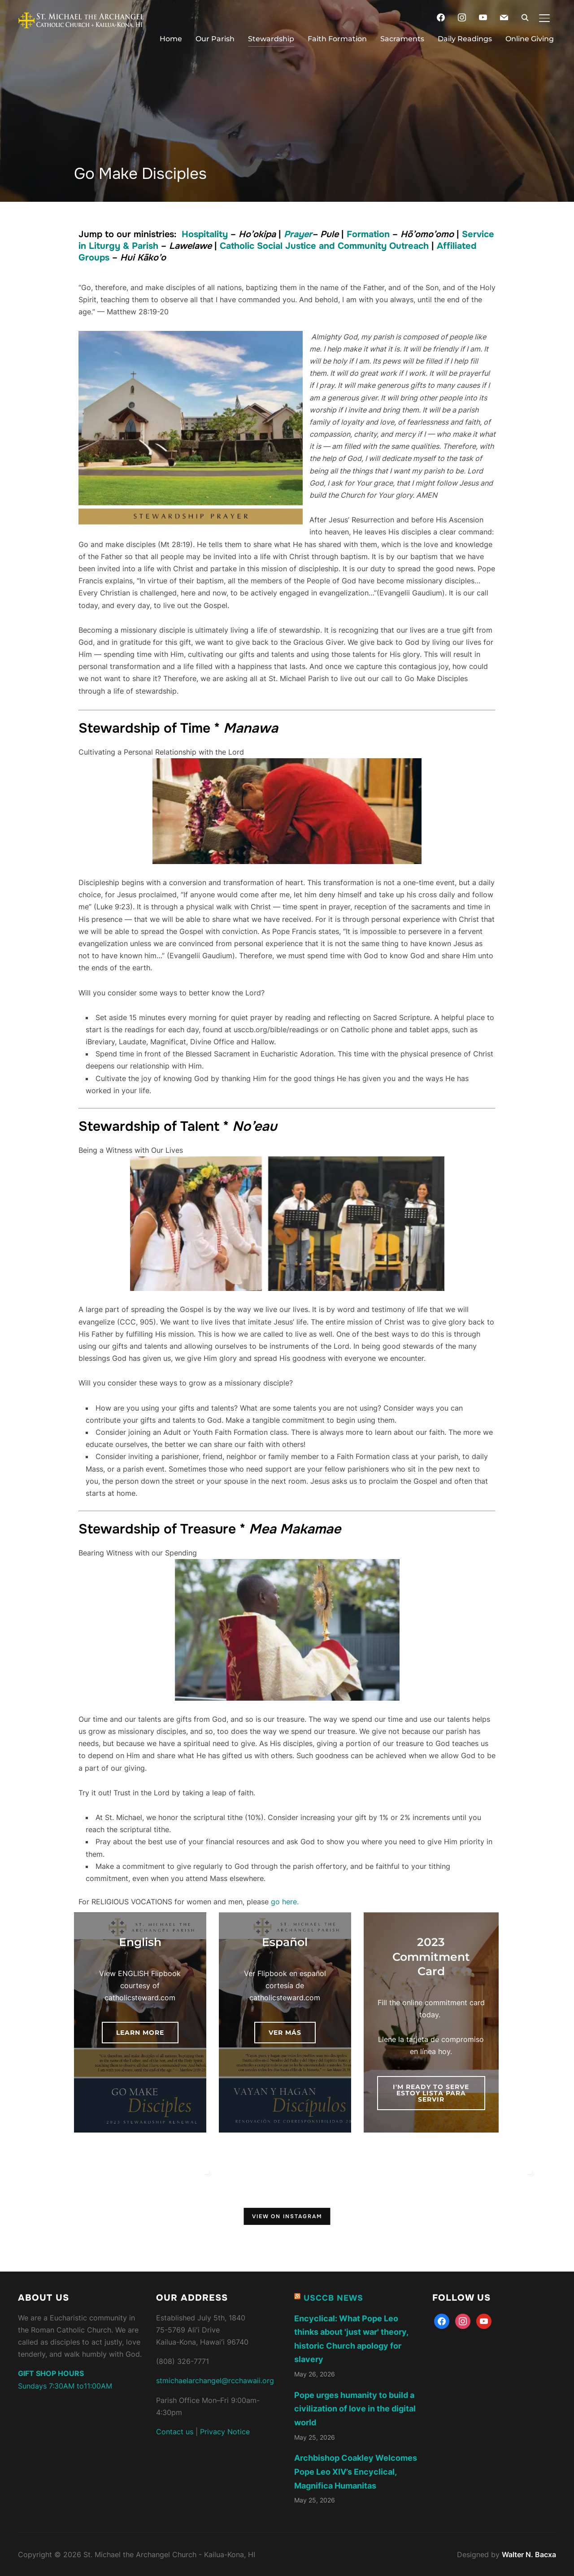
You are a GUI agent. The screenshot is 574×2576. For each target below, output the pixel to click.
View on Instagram (287, 2216)
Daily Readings (465, 39)
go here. (285, 1901)
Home (171, 39)
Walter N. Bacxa (529, 2554)
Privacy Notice (225, 2431)
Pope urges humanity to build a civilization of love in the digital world (355, 2408)
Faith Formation (337, 39)
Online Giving (529, 39)
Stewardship (271, 39)
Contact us (174, 2431)
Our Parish (215, 39)
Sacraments (402, 39)
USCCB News (333, 2297)
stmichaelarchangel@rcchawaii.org (215, 2380)
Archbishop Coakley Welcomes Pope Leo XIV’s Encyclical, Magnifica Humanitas (355, 2471)
